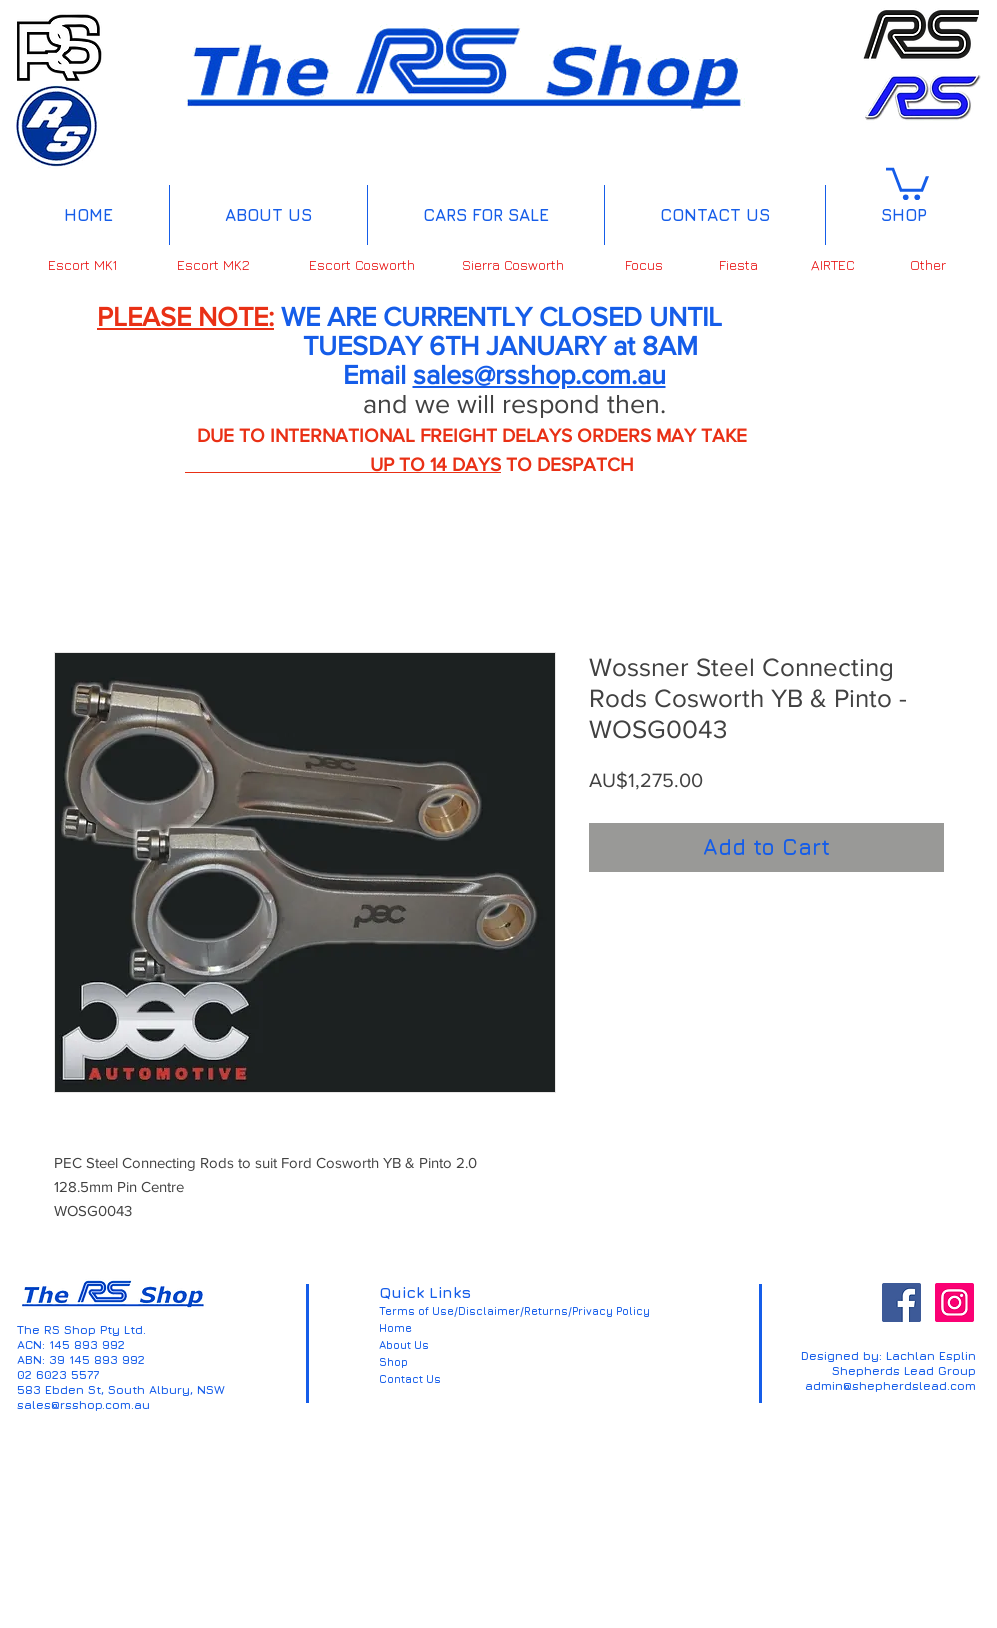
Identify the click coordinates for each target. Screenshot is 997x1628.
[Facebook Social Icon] (901, 1302)
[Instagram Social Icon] (954, 1302)
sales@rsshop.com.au (539, 374)
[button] (907, 182)
